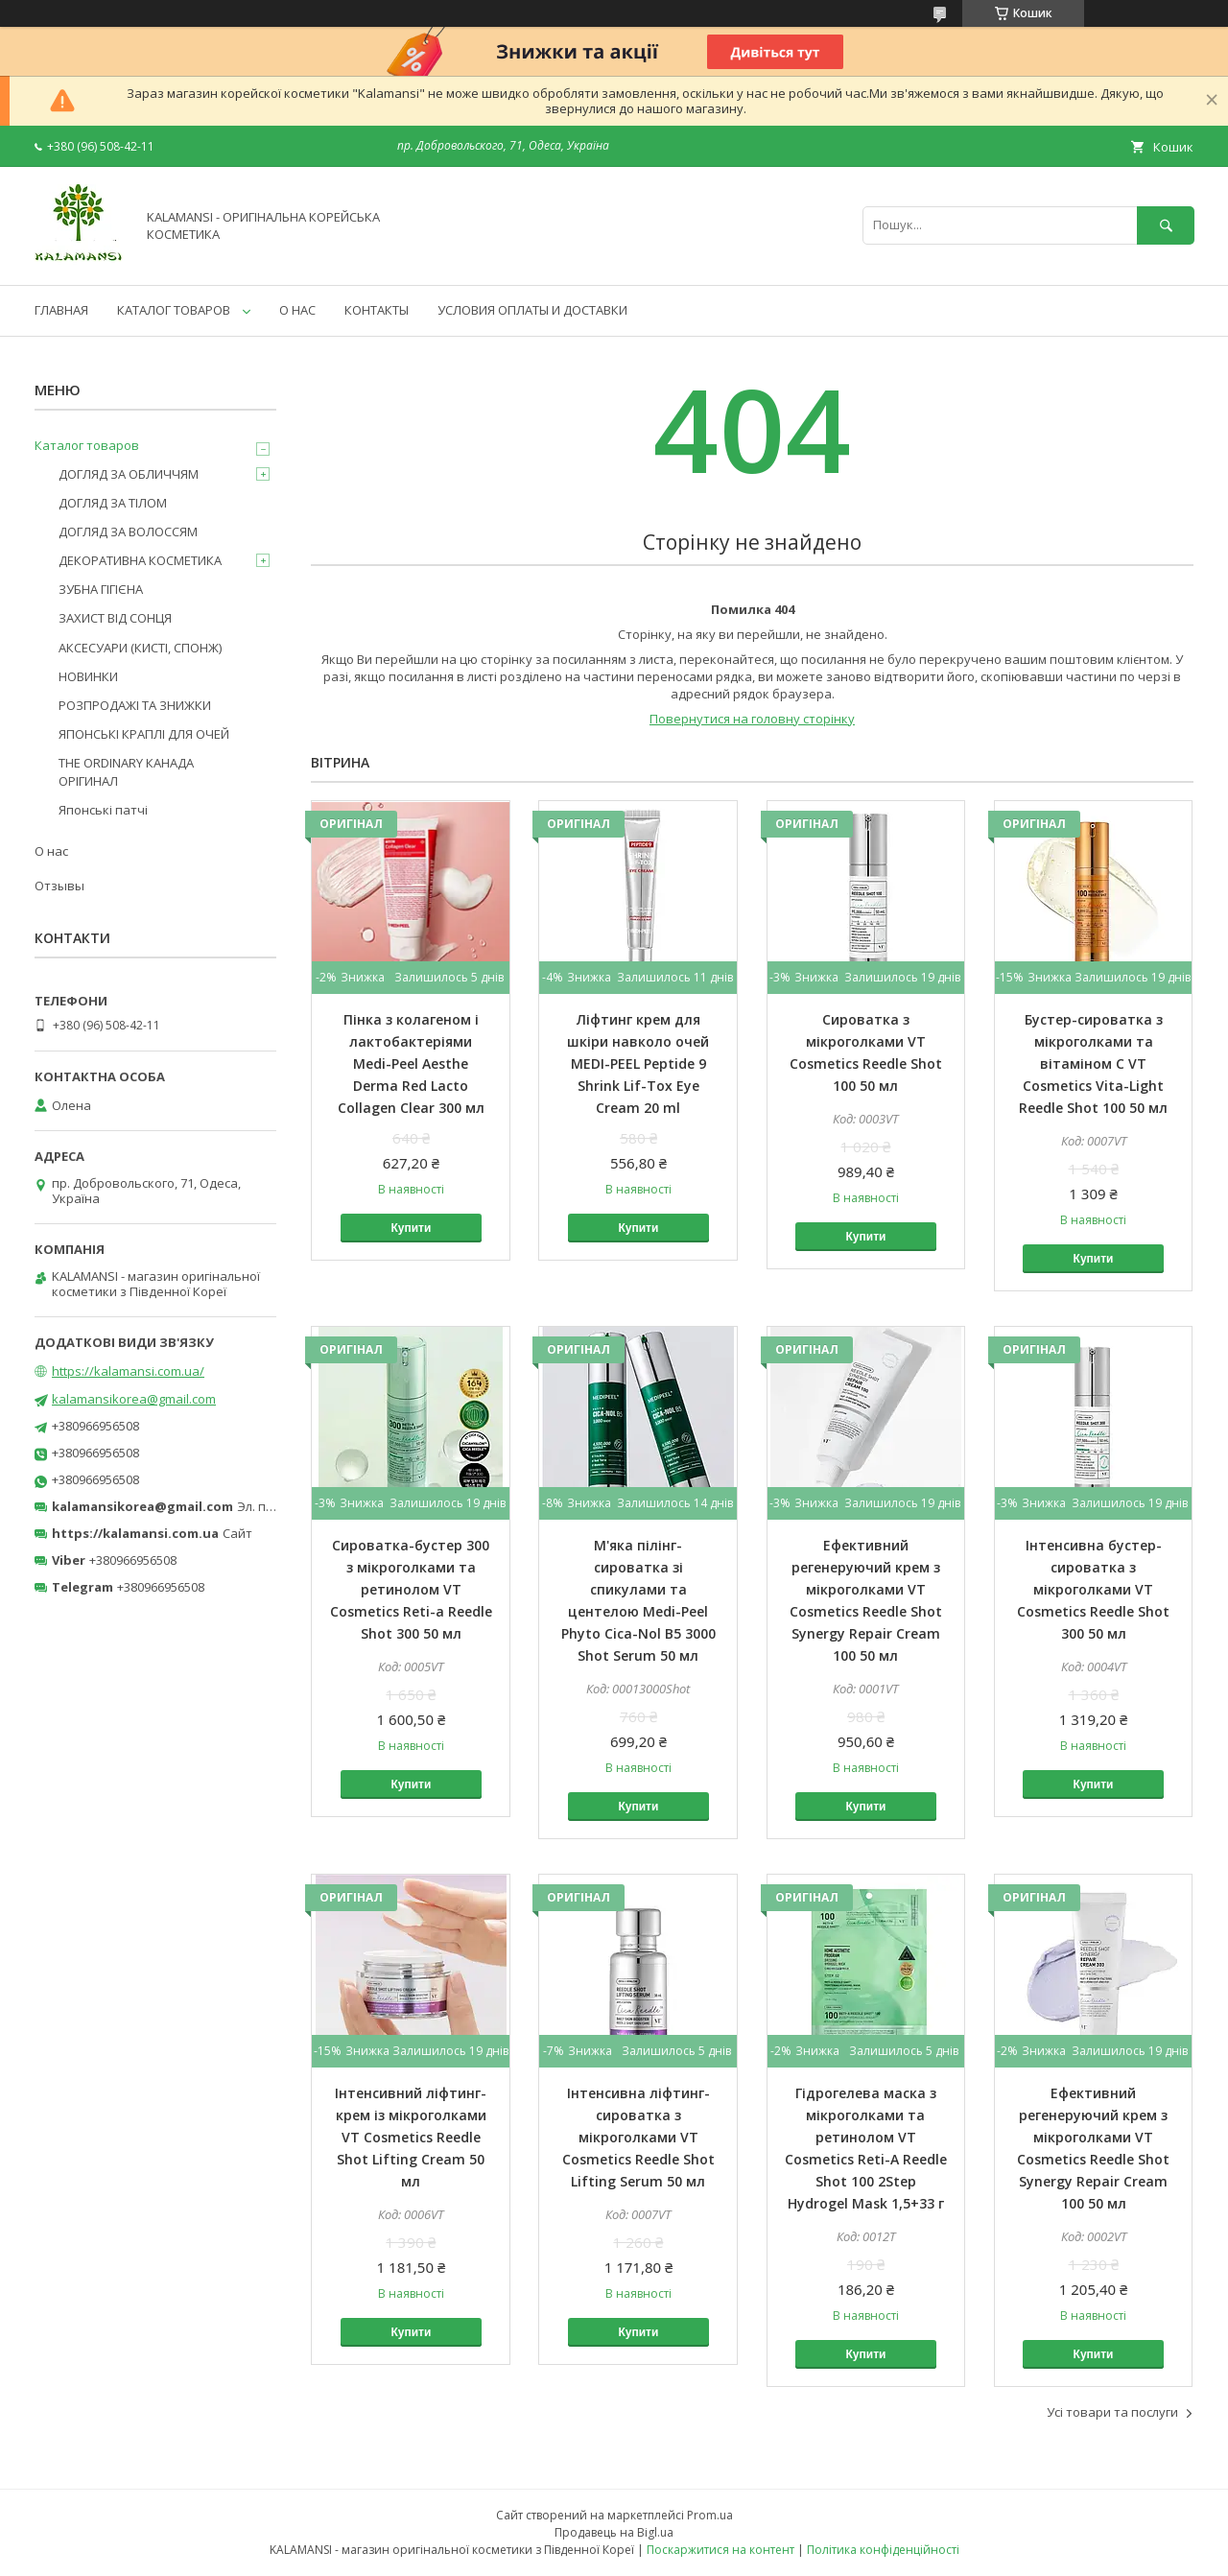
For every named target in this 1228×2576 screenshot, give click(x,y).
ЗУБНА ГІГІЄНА (101, 589)
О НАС (297, 310)
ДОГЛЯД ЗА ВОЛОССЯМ (128, 531)
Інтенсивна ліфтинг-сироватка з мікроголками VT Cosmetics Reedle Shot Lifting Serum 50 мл (638, 2137)
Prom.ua (710, 2515)
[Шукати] (1165, 225)
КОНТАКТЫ (376, 310)
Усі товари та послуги (1112, 2412)
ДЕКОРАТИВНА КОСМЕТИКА (140, 560)
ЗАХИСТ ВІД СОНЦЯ (115, 617)
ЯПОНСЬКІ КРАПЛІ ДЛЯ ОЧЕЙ (144, 734)
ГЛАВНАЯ (61, 310)
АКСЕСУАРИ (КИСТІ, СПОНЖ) (140, 647)
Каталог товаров (87, 445)
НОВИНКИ (88, 676)
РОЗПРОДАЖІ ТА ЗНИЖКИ (135, 705)
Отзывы (59, 885)
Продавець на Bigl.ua (614, 2532)
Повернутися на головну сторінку (752, 718)
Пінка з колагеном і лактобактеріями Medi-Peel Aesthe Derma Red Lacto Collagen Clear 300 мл (411, 1063)
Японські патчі (103, 809)
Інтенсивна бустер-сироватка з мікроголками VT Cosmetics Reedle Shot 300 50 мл (1093, 1589)
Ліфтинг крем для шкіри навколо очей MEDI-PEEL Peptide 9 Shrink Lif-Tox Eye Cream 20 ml (638, 1063)
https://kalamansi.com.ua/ (128, 1371)
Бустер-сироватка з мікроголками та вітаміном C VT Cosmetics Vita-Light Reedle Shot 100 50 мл (1093, 1063)
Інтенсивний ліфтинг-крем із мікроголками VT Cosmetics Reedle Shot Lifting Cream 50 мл (410, 2137)
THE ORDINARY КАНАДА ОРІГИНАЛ (126, 771)
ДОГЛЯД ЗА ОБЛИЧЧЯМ (129, 474)
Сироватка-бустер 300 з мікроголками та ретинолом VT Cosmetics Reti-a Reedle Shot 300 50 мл (411, 1589)
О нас (51, 851)
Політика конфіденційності (883, 2549)
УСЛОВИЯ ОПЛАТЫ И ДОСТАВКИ (532, 310)
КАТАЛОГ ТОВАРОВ (173, 310)
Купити (410, 1228)
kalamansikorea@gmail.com (134, 1398)
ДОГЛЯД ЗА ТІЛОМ (113, 502)
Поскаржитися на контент (720, 2549)
